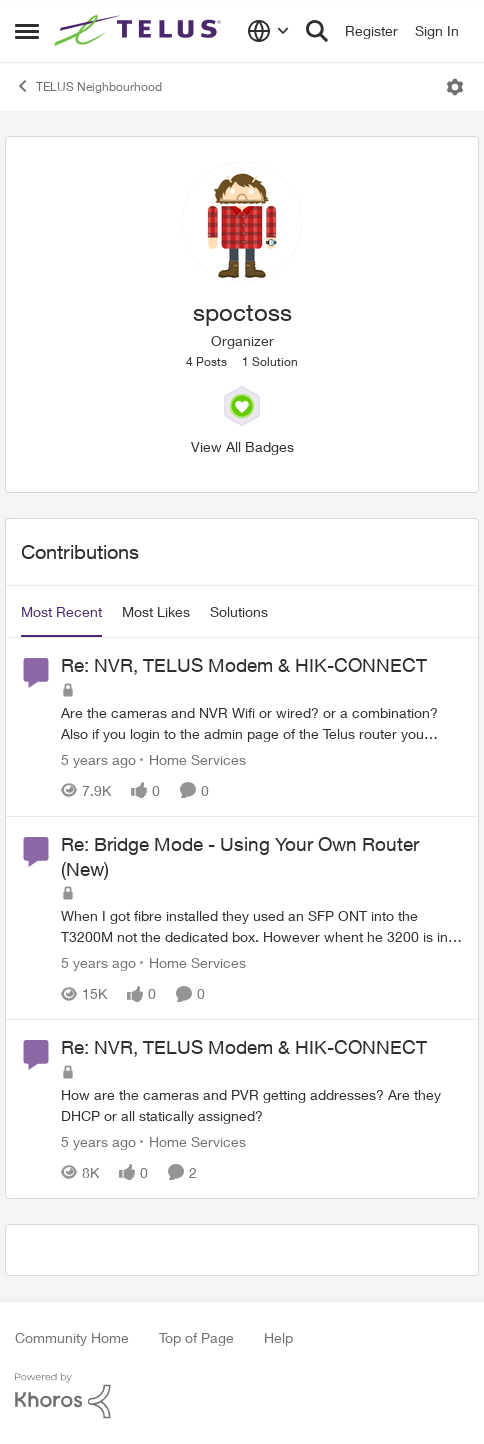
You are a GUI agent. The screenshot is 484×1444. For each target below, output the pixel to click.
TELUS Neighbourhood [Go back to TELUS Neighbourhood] (88, 86)
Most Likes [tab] (156, 611)
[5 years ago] (98, 759)
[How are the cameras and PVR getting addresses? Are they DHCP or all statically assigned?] (262, 1105)
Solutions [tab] (239, 611)
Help (278, 1337)
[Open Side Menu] (27, 31)
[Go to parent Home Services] (193, 759)
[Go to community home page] (140, 31)
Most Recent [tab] (61, 611)
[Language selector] (268, 31)
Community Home (72, 1337)
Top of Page (196, 1337)
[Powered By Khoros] (242, 1396)
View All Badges (242, 446)
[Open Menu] (455, 87)
